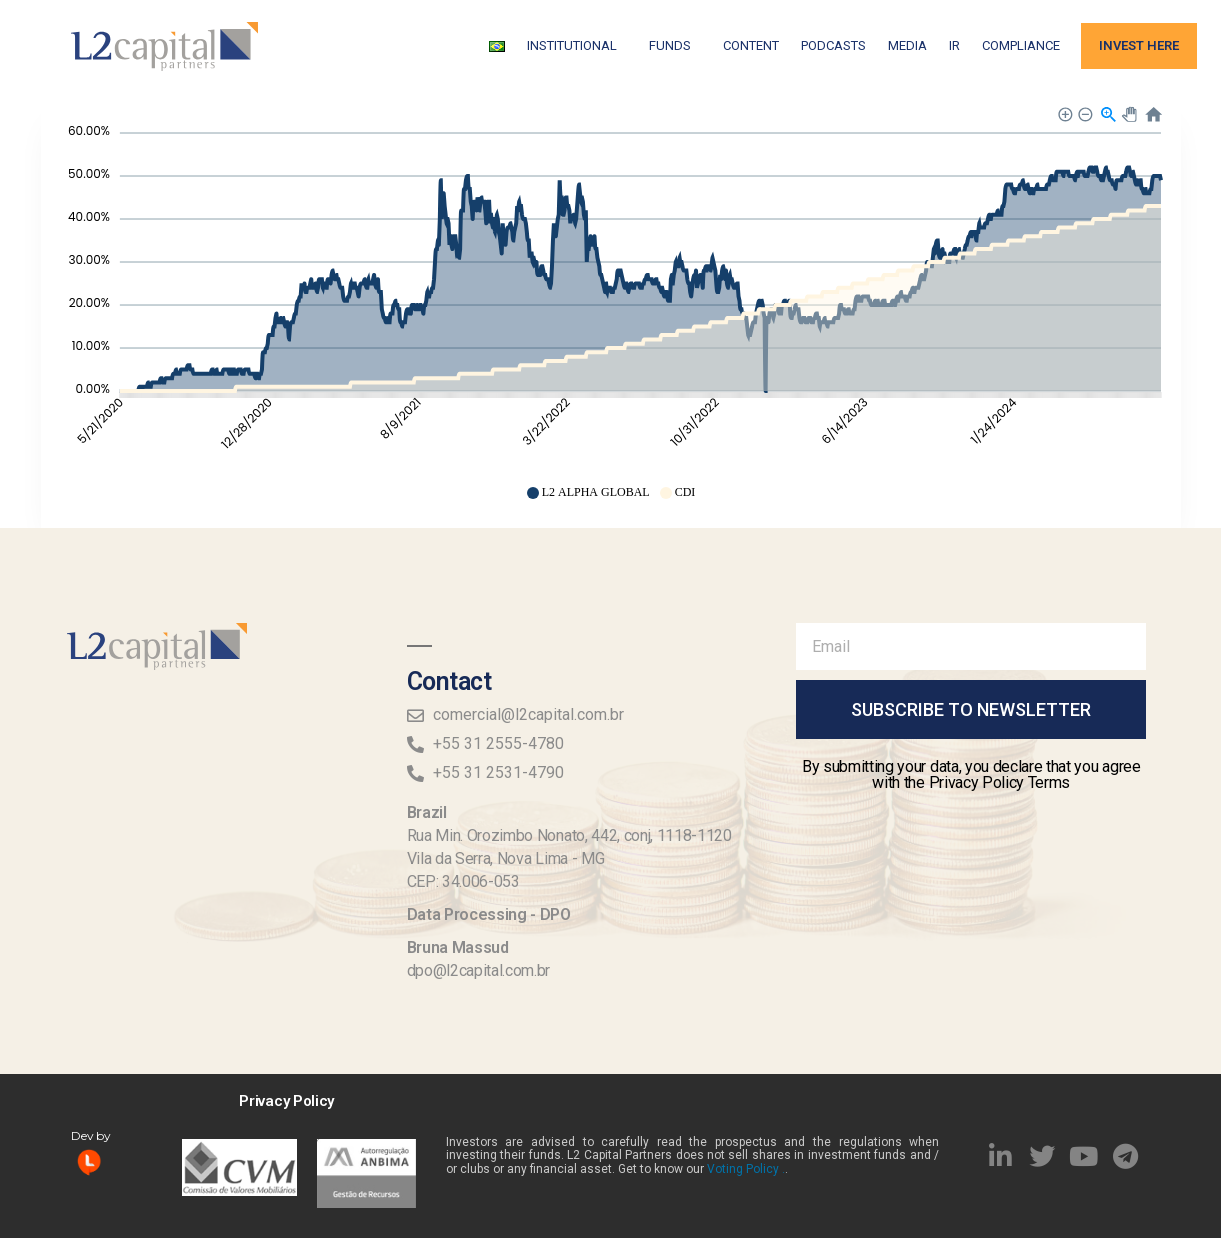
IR (954, 45)
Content (751, 45)
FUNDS (675, 46)
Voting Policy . (746, 1169)
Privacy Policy (286, 1101)
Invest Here (1139, 45)
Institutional (577, 46)
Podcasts (833, 45)
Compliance (1021, 45)
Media (907, 45)
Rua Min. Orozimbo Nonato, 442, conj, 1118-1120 (569, 835)
